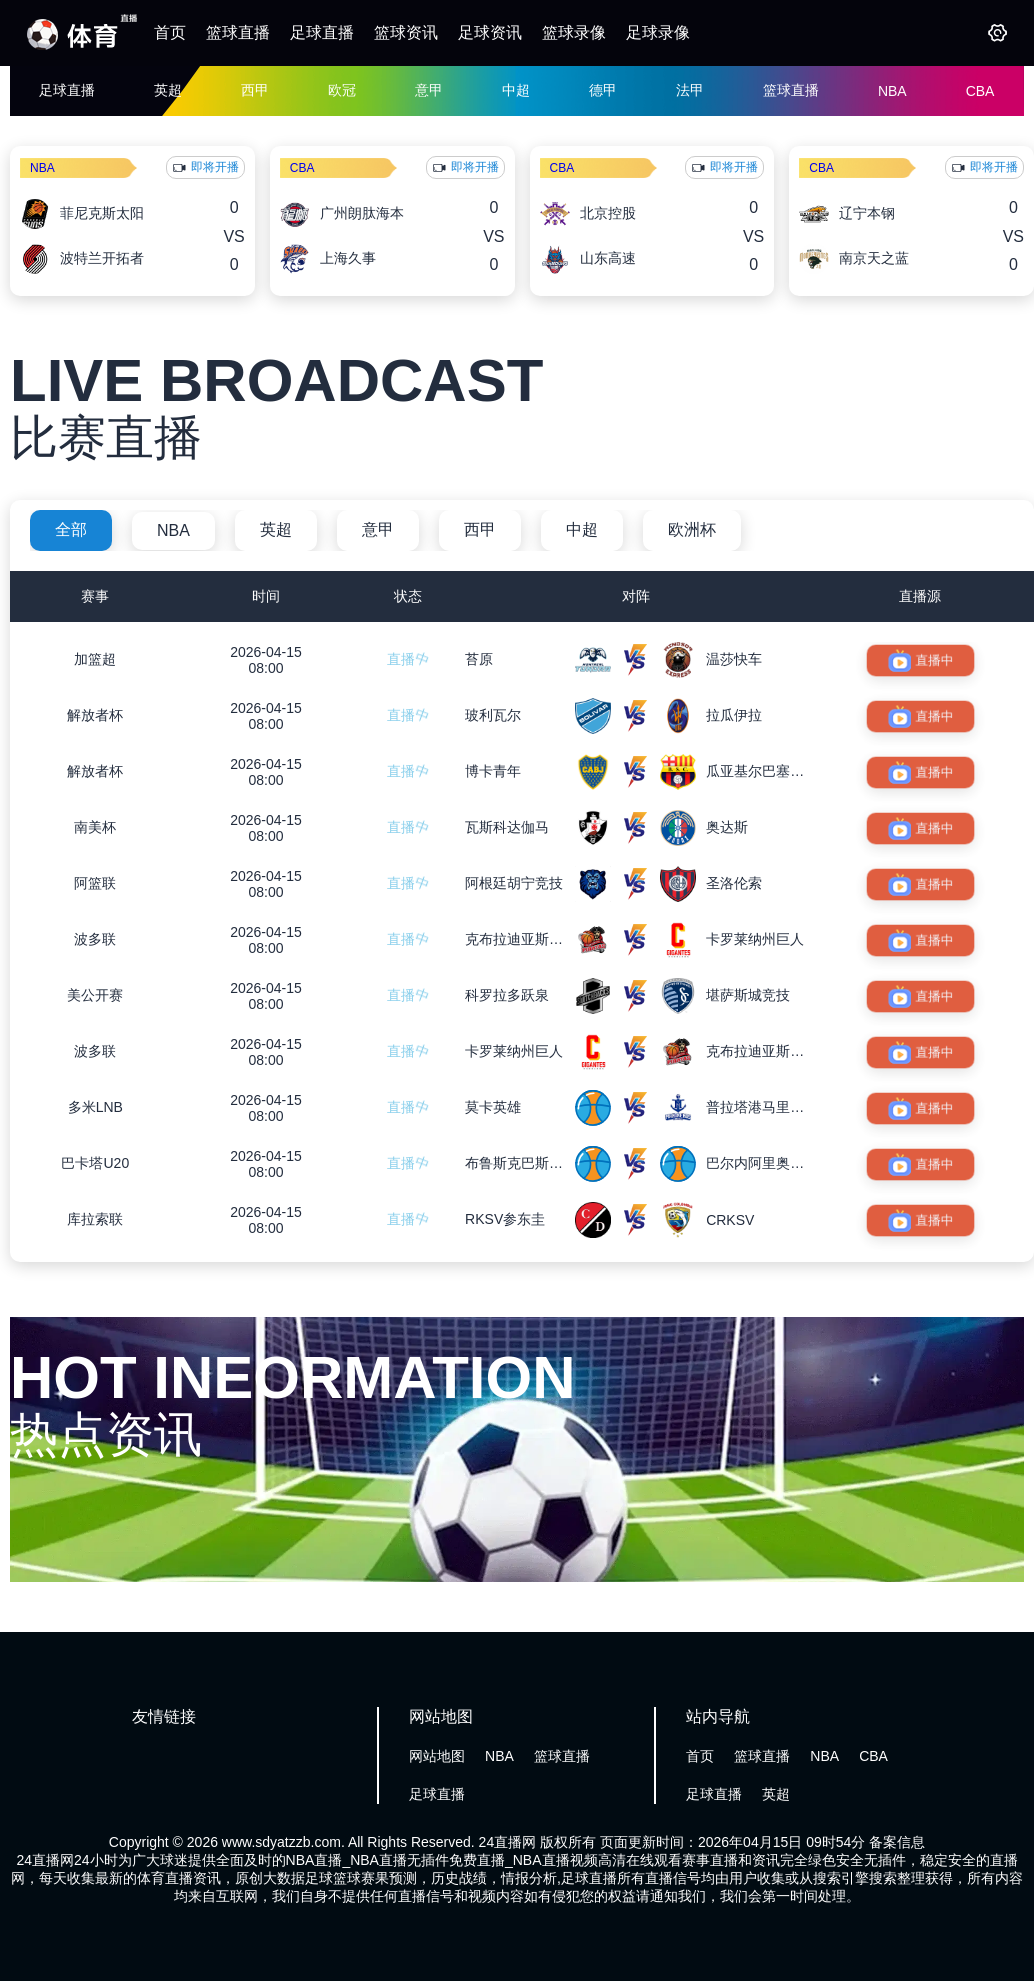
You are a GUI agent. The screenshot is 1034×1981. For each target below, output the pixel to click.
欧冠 (342, 90)
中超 (516, 90)
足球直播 (322, 32)
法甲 (690, 90)
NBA (892, 91)
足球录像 (658, 32)
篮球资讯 (406, 32)
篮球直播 (238, 32)
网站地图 (437, 1756)
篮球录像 (574, 32)
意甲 (429, 90)
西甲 (255, 90)
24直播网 (508, 1842)
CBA (980, 91)
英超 (168, 90)
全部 (71, 529)
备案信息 (897, 1842)
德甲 (603, 90)
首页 (170, 32)
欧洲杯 (692, 529)
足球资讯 (490, 32)
